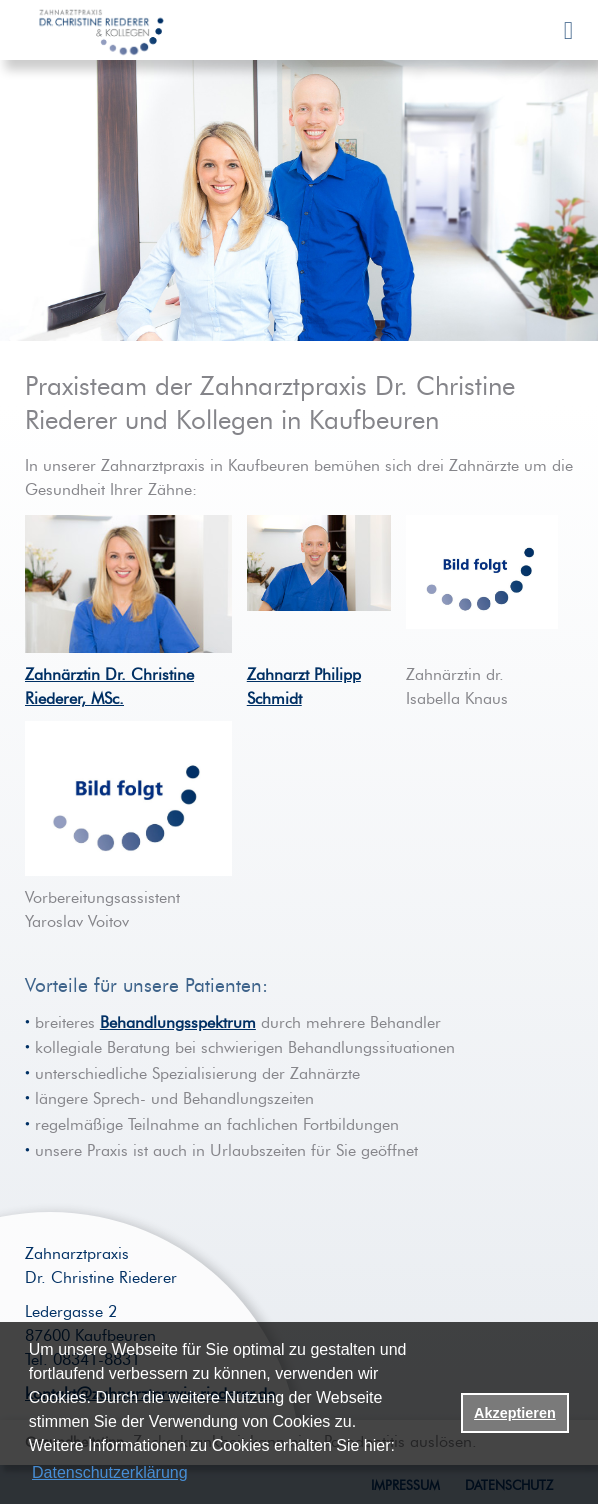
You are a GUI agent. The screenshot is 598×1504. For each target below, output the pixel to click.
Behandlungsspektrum (178, 1023)
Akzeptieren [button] (515, 1413)
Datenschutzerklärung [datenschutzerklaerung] (110, 1472)
